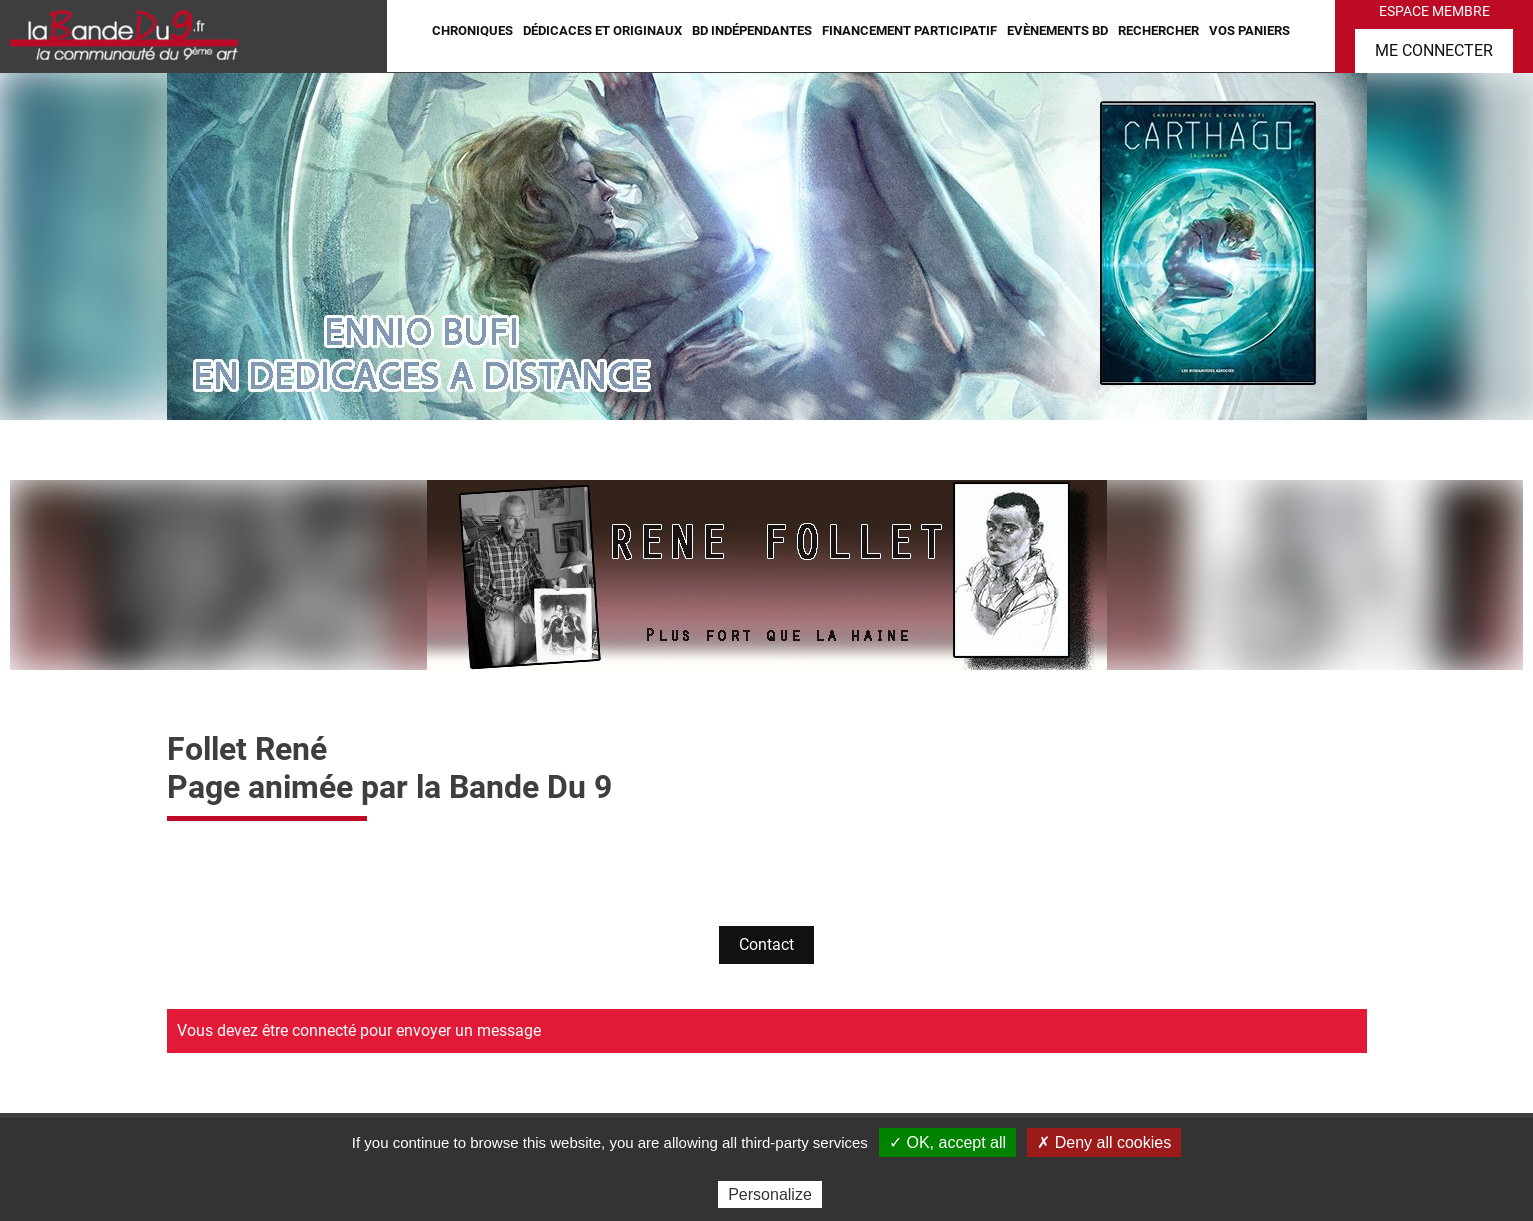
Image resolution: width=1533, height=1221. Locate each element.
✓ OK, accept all (947, 1142)
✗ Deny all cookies (1104, 1142)
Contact (766, 944)
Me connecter (1434, 50)
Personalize (770, 1194)
